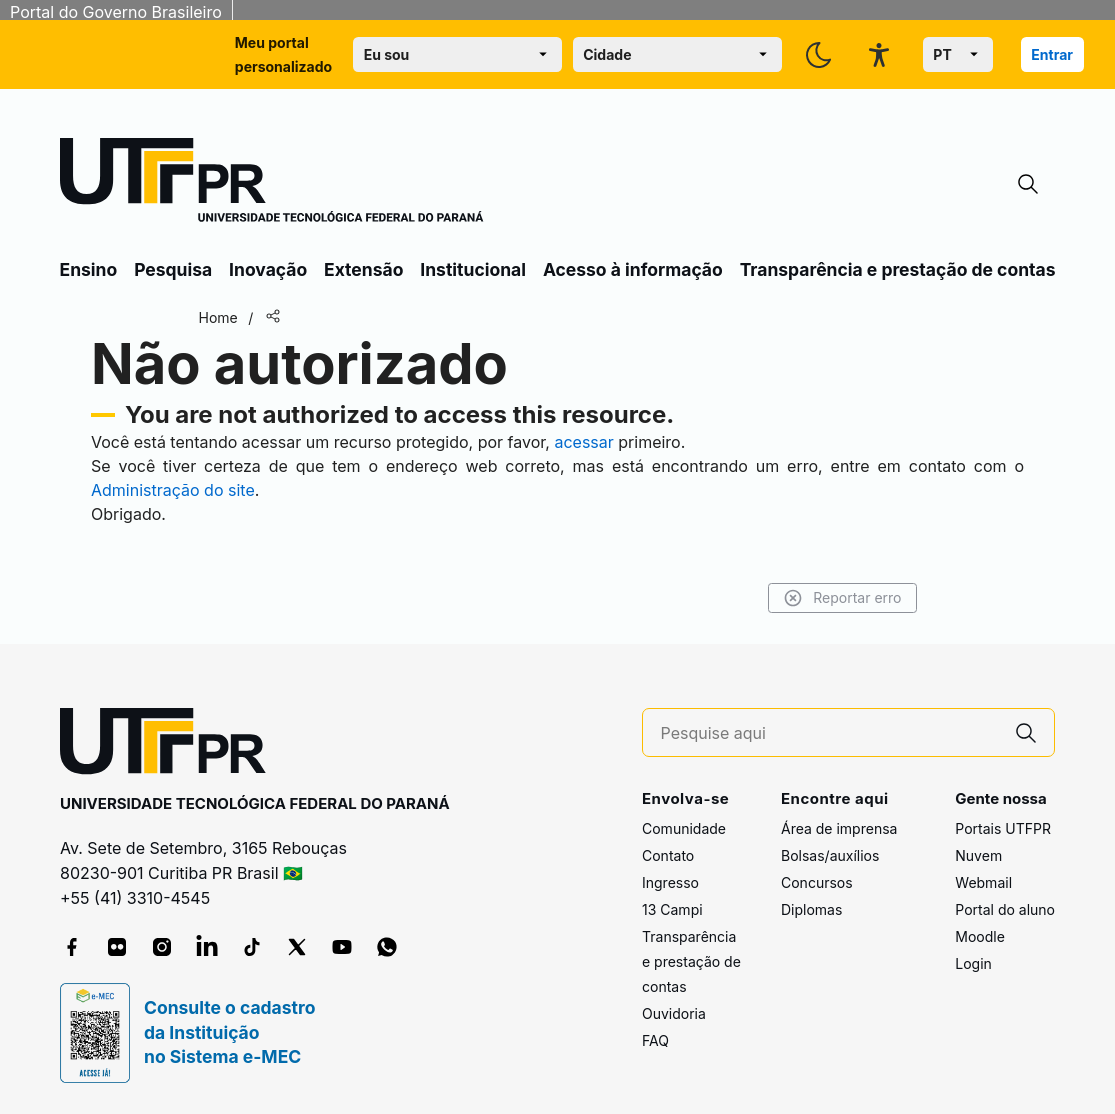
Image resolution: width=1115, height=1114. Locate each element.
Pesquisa (173, 269)
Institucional (473, 269)
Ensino (89, 269)
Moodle (980, 936)
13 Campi (672, 909)
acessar (583, 442)
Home (218, 317)
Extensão (363, 269)
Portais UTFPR (1003, 828)
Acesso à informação (633, 269)
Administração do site (173, 490)
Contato (668, 855)
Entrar (1052, 54)
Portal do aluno (1005, 909)
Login (973, 963)
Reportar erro (842, 598)
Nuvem (978, 855)
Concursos (817, 882)
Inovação (268, 269)
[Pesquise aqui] (830, 733)
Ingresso (670, 882)
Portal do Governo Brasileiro (116, 12)
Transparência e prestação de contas (898, 269)
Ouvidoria (674, 1013)
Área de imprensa (839, 828)
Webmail (983, 882)
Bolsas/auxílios (830, 855)
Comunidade (684, 828)
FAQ (655, 1040)
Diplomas (811, 909)
